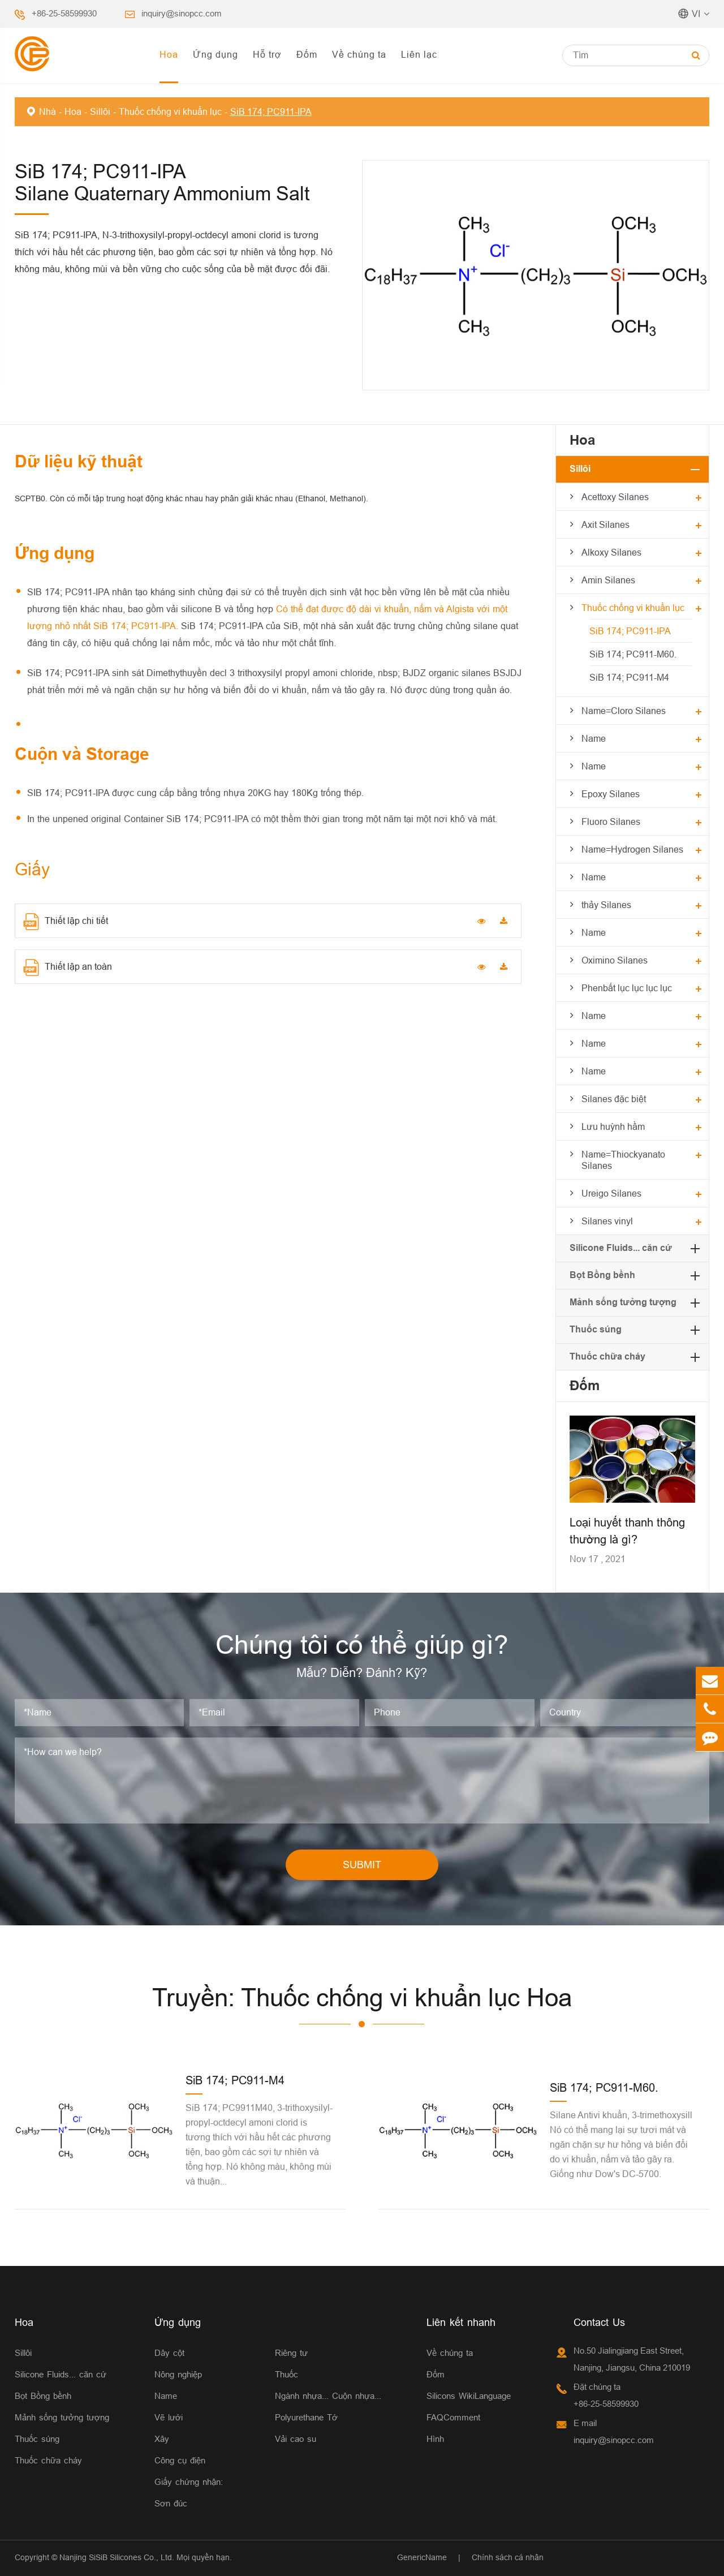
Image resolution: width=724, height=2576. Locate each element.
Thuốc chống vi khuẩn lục (170, 111)
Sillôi (100, 111)
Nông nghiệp (178, 2374)
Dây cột (169, 2353)
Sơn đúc (170, 2503)
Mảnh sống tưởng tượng (623, 1302)
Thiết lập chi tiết (65, 921)
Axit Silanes (605, 524)
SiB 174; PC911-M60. (632, 654)
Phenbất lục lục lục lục (626, 988)
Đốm (306, 54)
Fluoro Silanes (610, 821)
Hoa (169, 54)
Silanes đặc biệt (613, 1099)
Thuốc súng (596, 1329)
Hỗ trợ (267, 54)
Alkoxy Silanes (611, 552)
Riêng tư (291, 2353)
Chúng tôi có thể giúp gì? (362, 1644)
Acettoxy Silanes (615, 497)
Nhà (47, 111)
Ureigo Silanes (611, 1193)
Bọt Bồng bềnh (602, 1275)
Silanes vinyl (607, 1221)
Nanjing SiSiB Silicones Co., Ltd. (116, 2557)
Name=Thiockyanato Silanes (623, 1160)
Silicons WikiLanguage (468, 2396)
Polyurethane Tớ (306, 2417)
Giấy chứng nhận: (188, 2482)
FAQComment (453, 2417)
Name (593, 738)
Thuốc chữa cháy (607, 1356)
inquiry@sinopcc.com (181, 13)
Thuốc (286, 2374)
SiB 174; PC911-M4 (629, 677)
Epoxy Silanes (610, 794)
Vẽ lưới (168, 2417)
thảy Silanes (606, 905)
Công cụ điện (179, 2460)
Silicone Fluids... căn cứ (621, 1247)
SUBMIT (362, 1864)
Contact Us (599, 2322)
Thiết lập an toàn (67, 967)
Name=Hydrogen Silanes (632, 849)
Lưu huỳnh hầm (613, 1126)
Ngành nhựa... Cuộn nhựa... (328, 2396)
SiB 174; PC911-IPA (271, 111)
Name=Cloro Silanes (623, 711)
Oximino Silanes (614, 960)
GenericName (422, 2557)
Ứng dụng (215, 54)
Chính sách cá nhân (508, 2557)
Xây (161, 2439)
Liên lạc (419, 54)
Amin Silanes (608, 580)
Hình (435, 2439)
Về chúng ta (359, 54)
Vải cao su (295, 2439)
